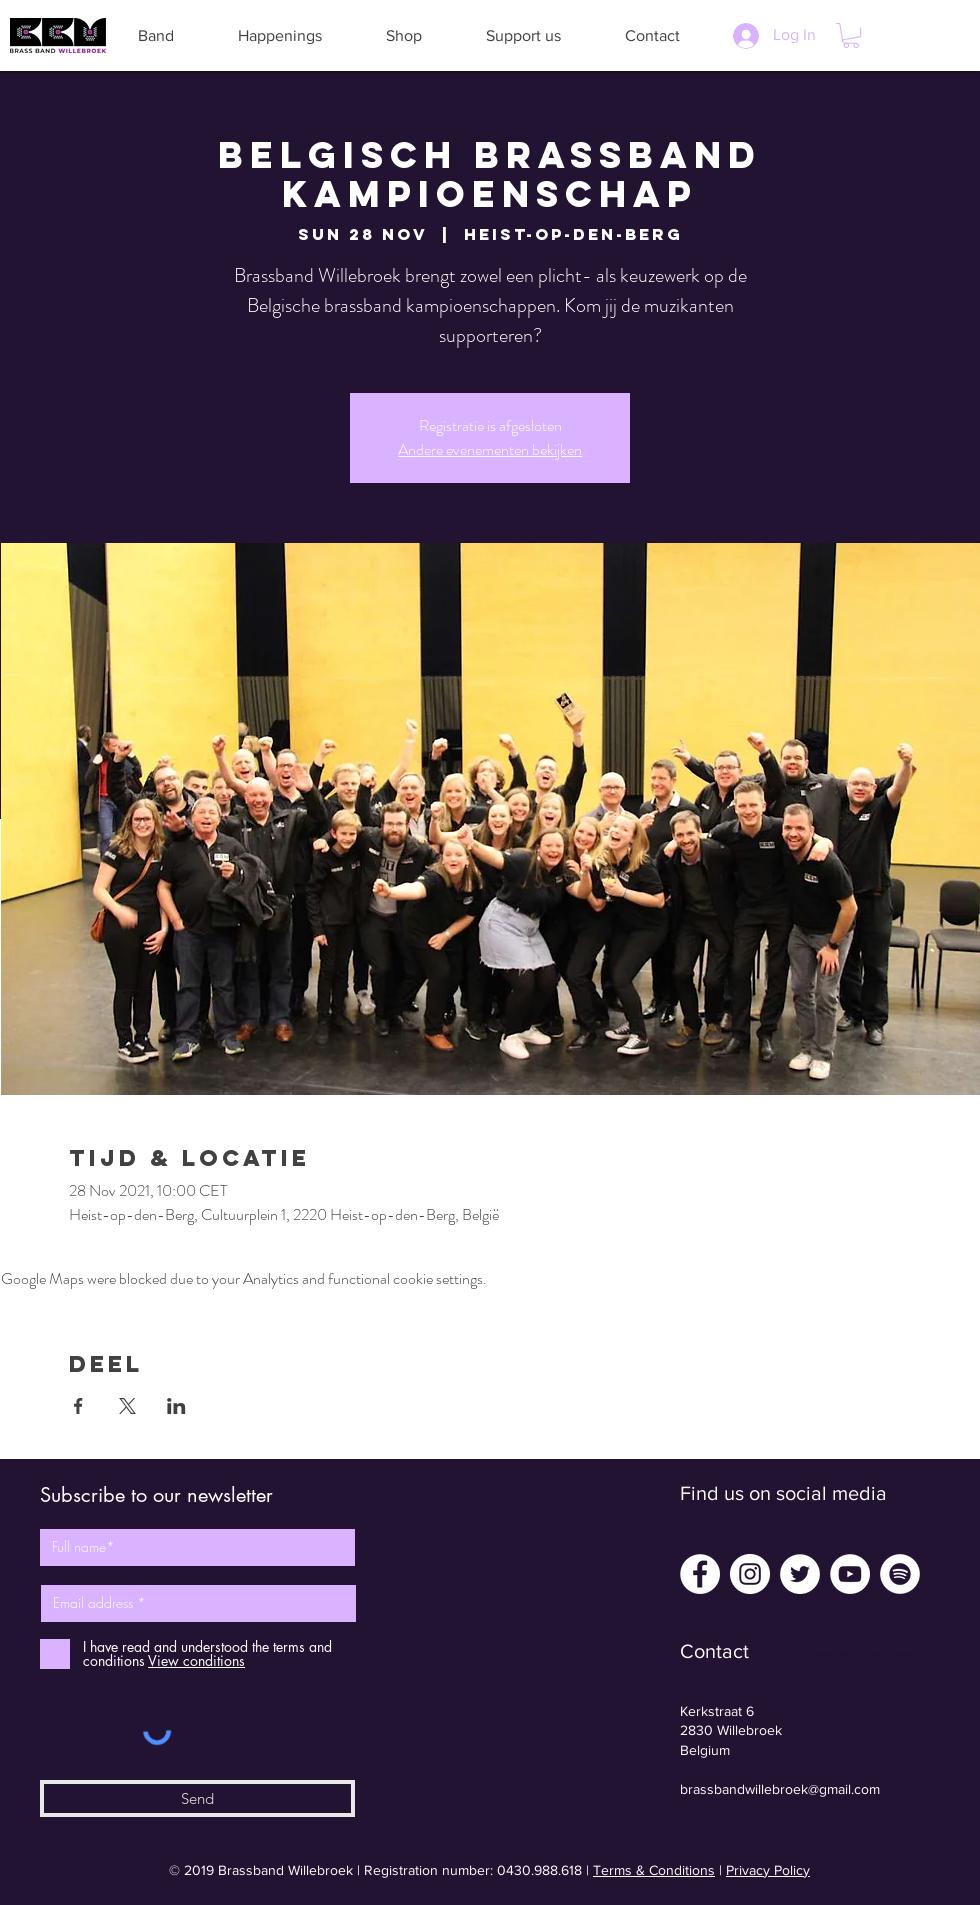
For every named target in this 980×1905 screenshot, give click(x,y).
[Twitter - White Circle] (800, 1574)
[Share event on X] (127, 1406)
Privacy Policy (768, 1870)
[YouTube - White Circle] (850, 1574)
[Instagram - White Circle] (750, 1574)
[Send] (197, 1798)
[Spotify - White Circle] (900, 1574)
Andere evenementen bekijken (490, 449)
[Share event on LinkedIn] (176, 1406)
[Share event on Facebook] (78, 1406)
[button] (156, 35)
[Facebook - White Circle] (700, 1574)
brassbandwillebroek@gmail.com (780, 1789)
